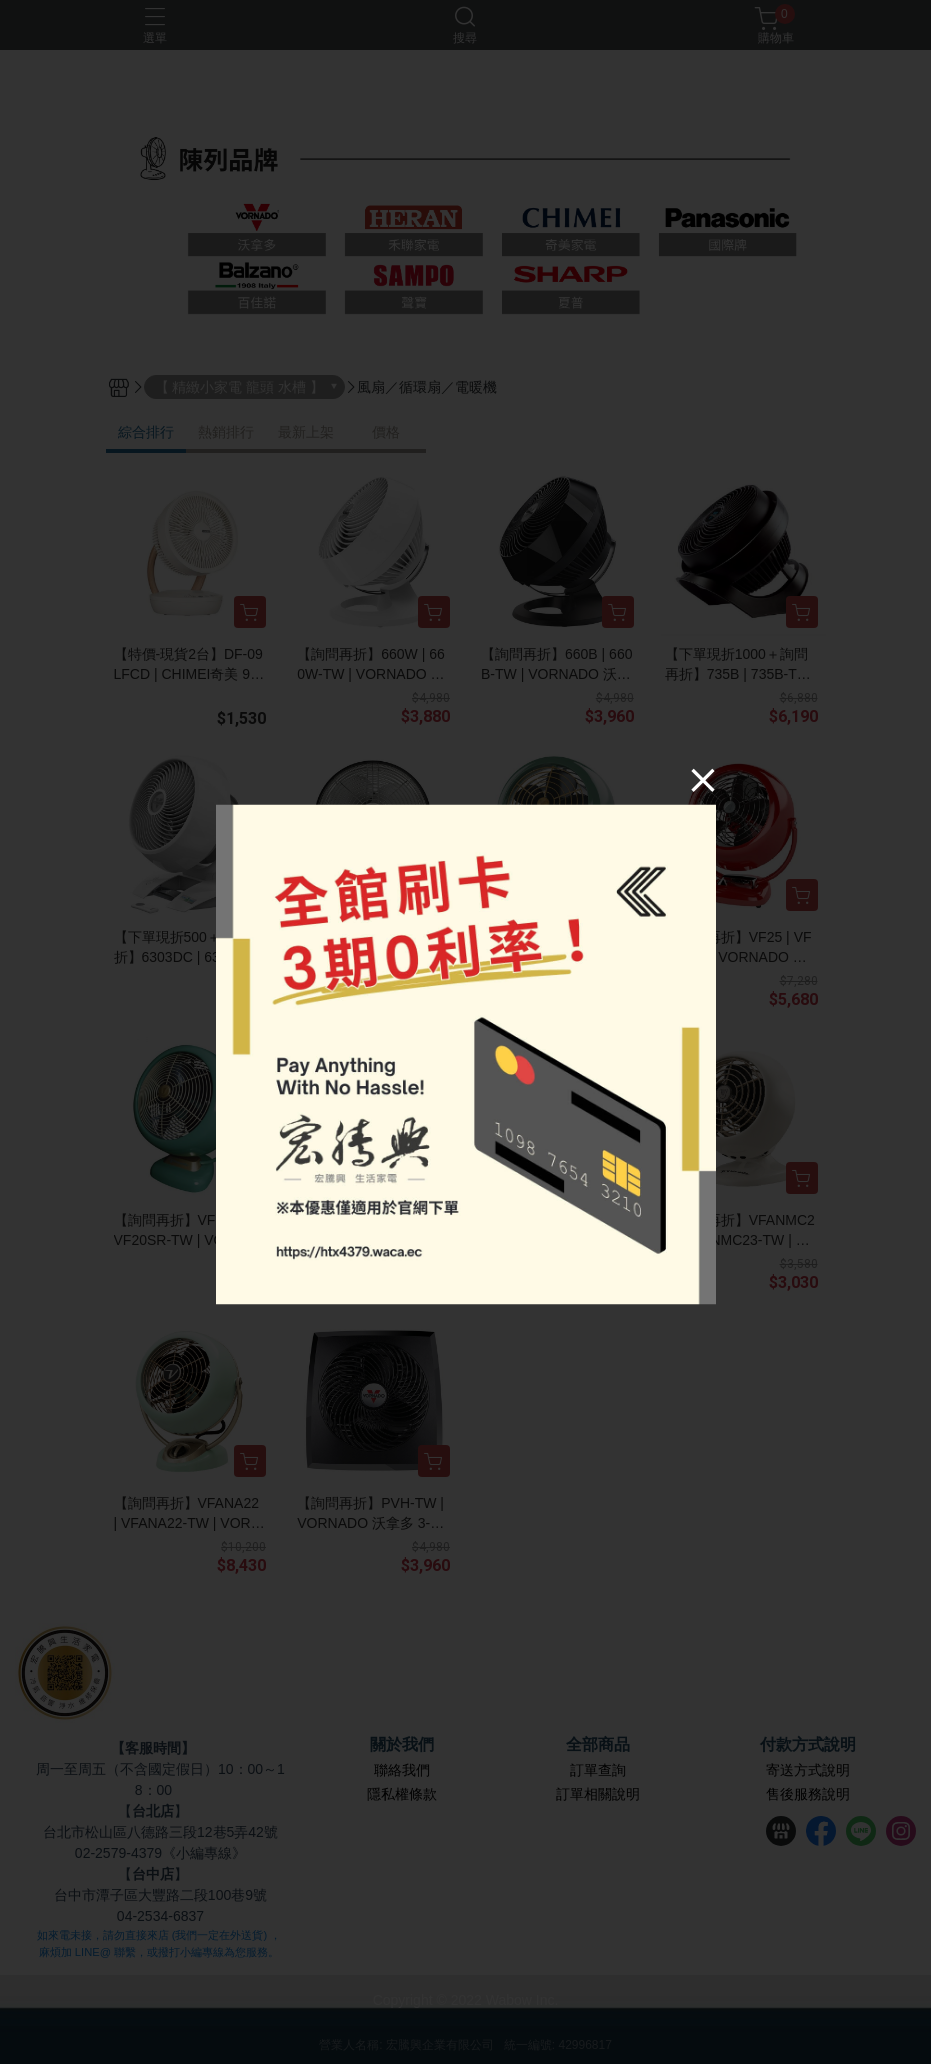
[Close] (703, 780)
